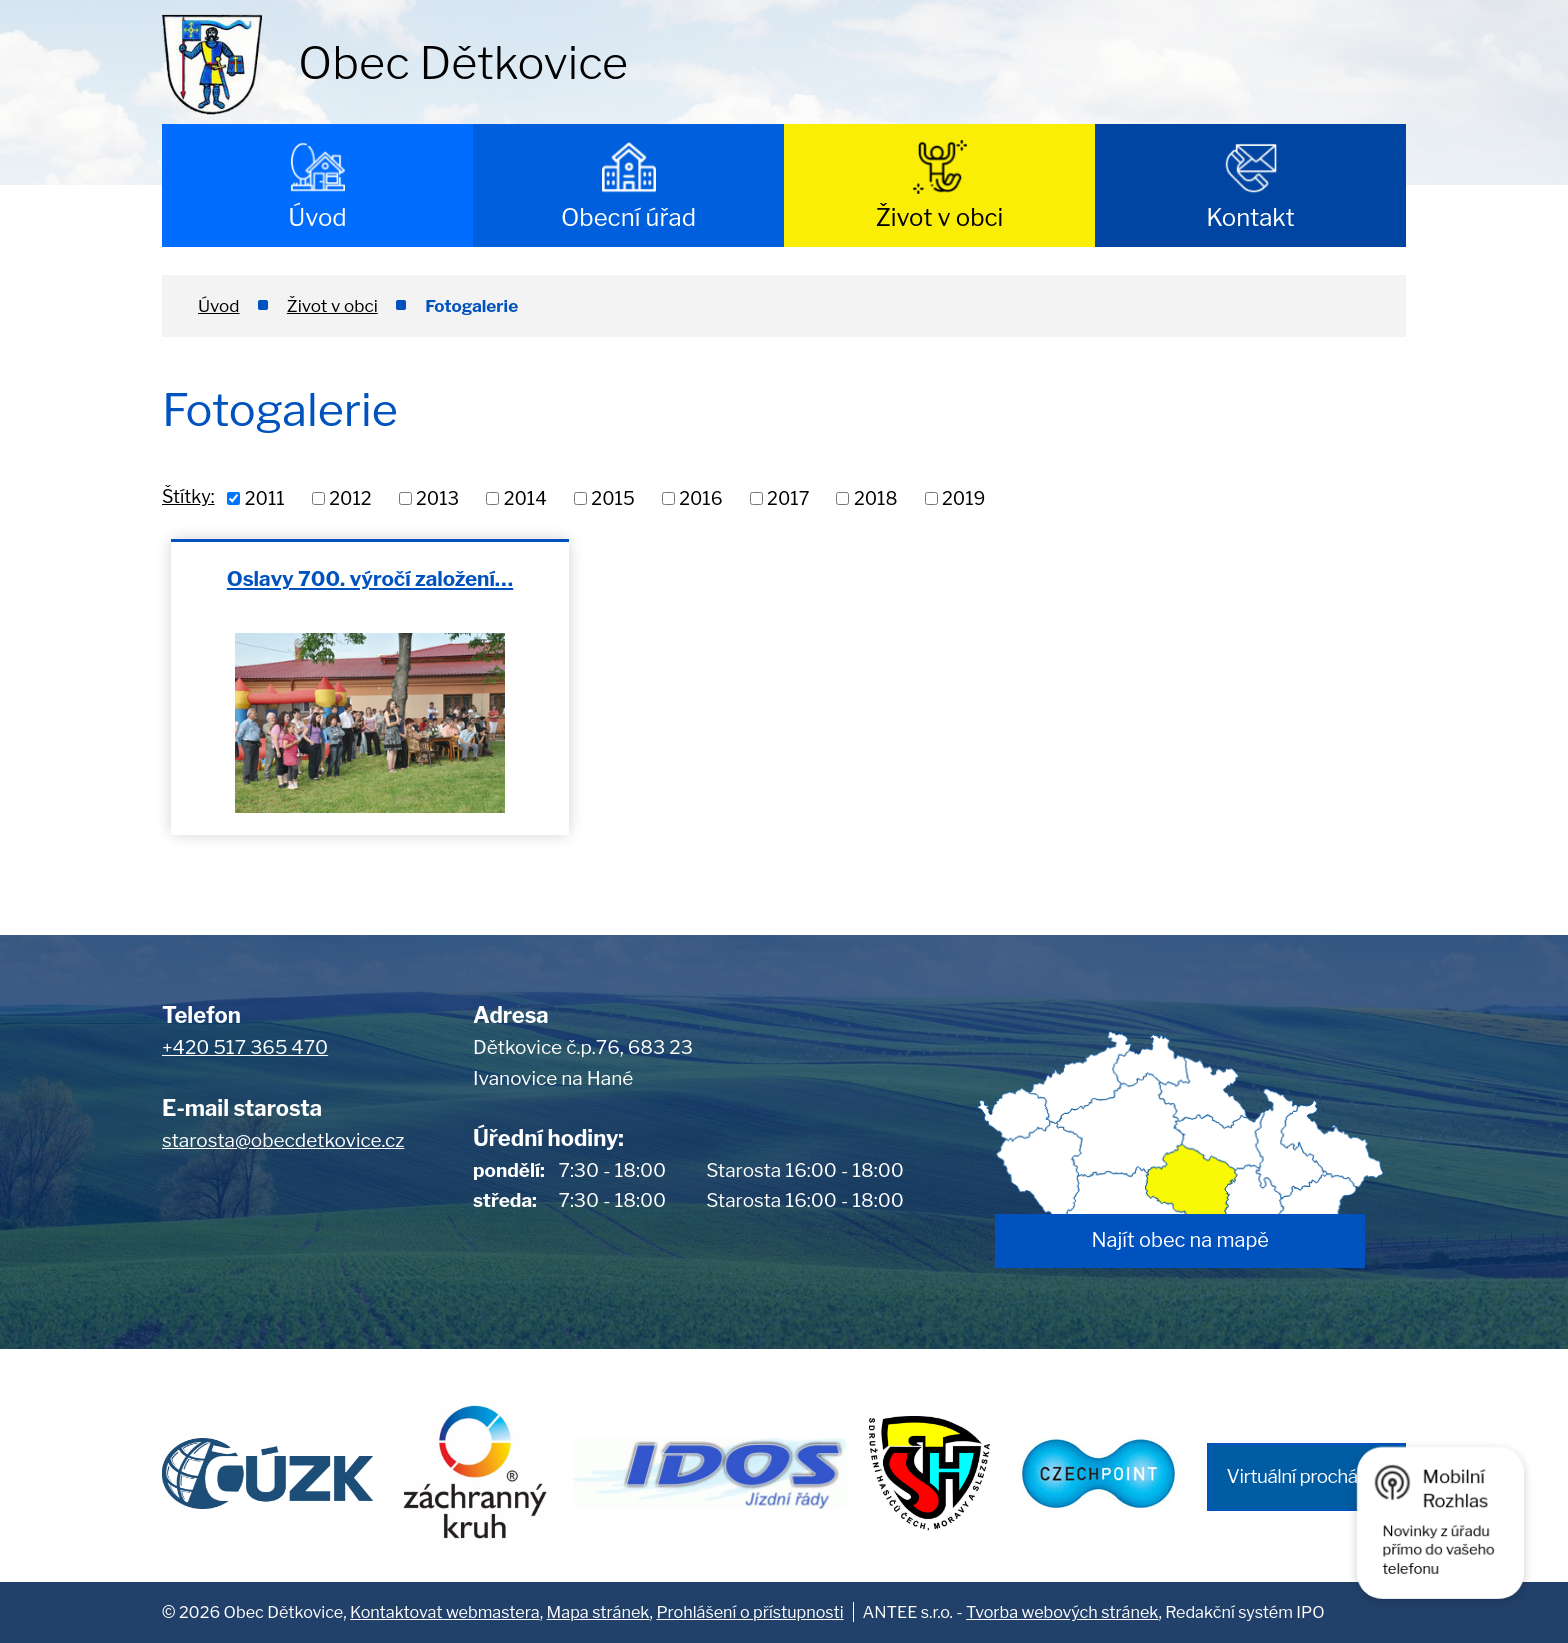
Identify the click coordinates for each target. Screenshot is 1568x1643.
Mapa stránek (598, 1612)
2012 (350, 498)
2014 (525, 498)
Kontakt (1250, 217)
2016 (700, 498)
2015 (612, 498)
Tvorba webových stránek (1062, 1612)
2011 (265, 498)
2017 (788, 498)
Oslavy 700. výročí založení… (370, 578)
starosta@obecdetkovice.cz (283, 1140)
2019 (963, 498)
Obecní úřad (628, 217)
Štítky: (188, 496)
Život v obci (940, 217)
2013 (437, 498)
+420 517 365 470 (245, 1047)
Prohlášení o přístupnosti (749, 1612)
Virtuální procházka (1306, 1476)
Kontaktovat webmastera (445, 1612)
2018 (876, 498)
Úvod (317, 217)
